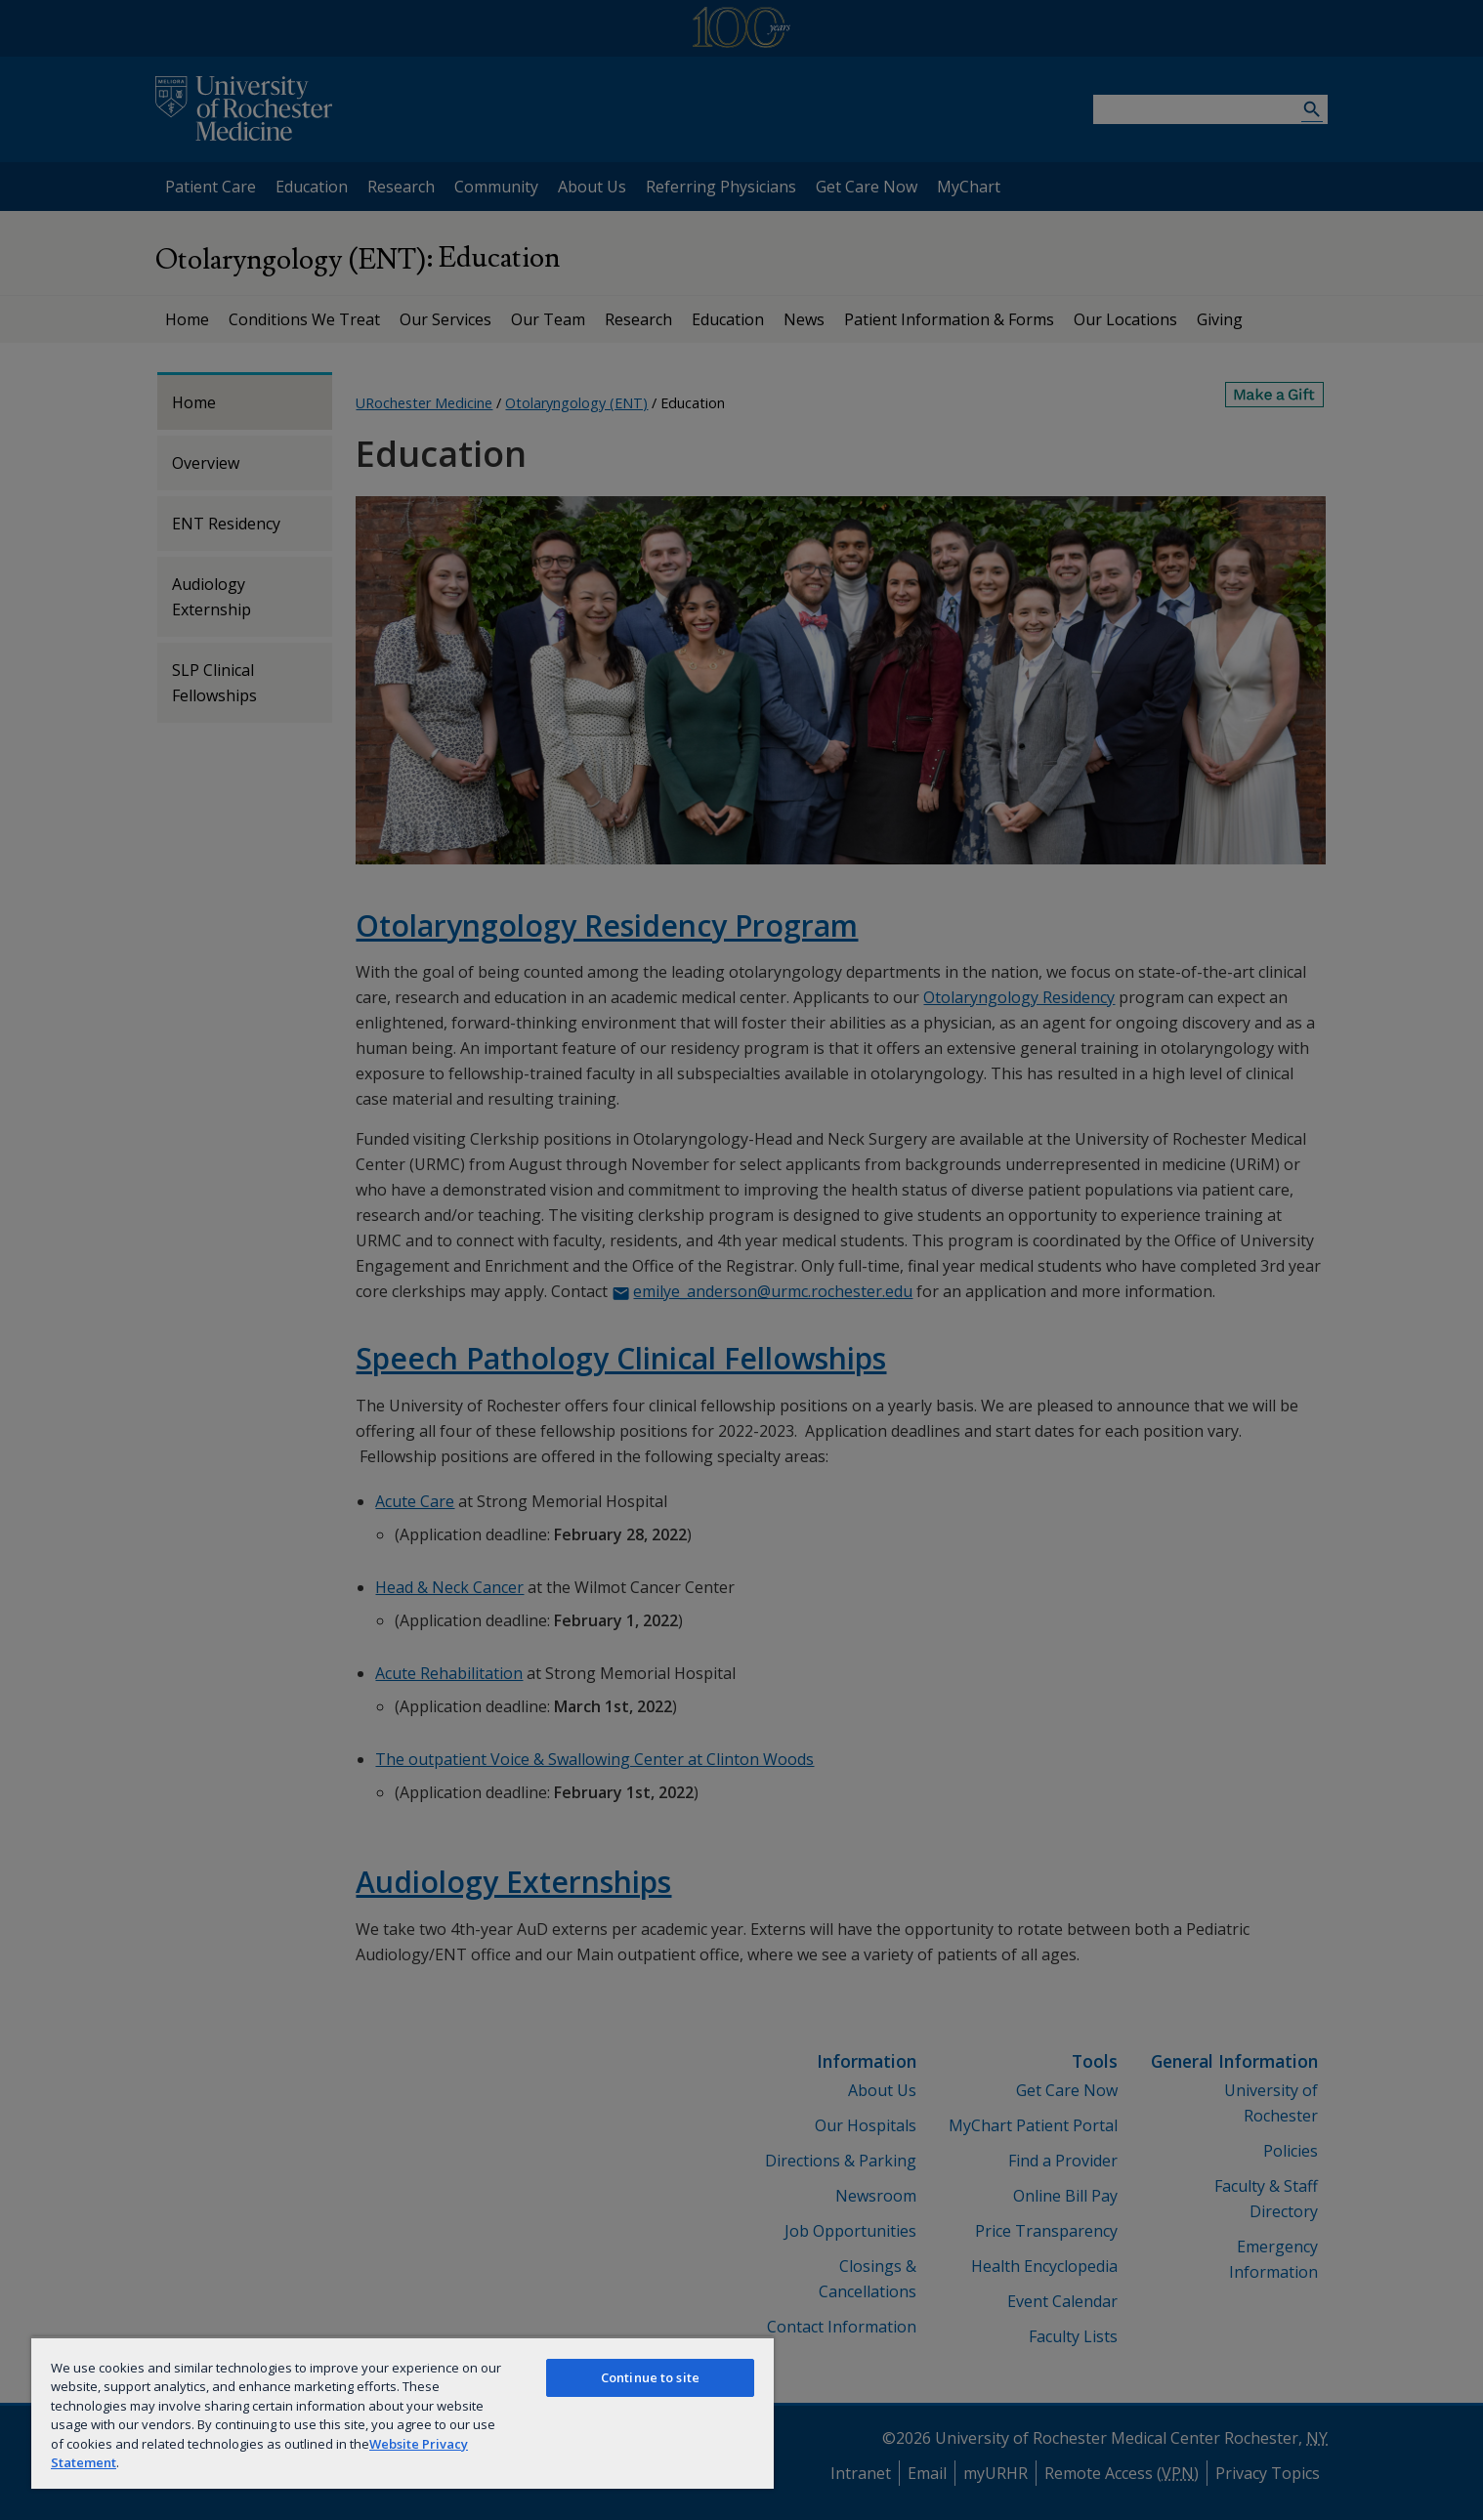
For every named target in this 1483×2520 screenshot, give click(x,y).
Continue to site (650, 2377)
